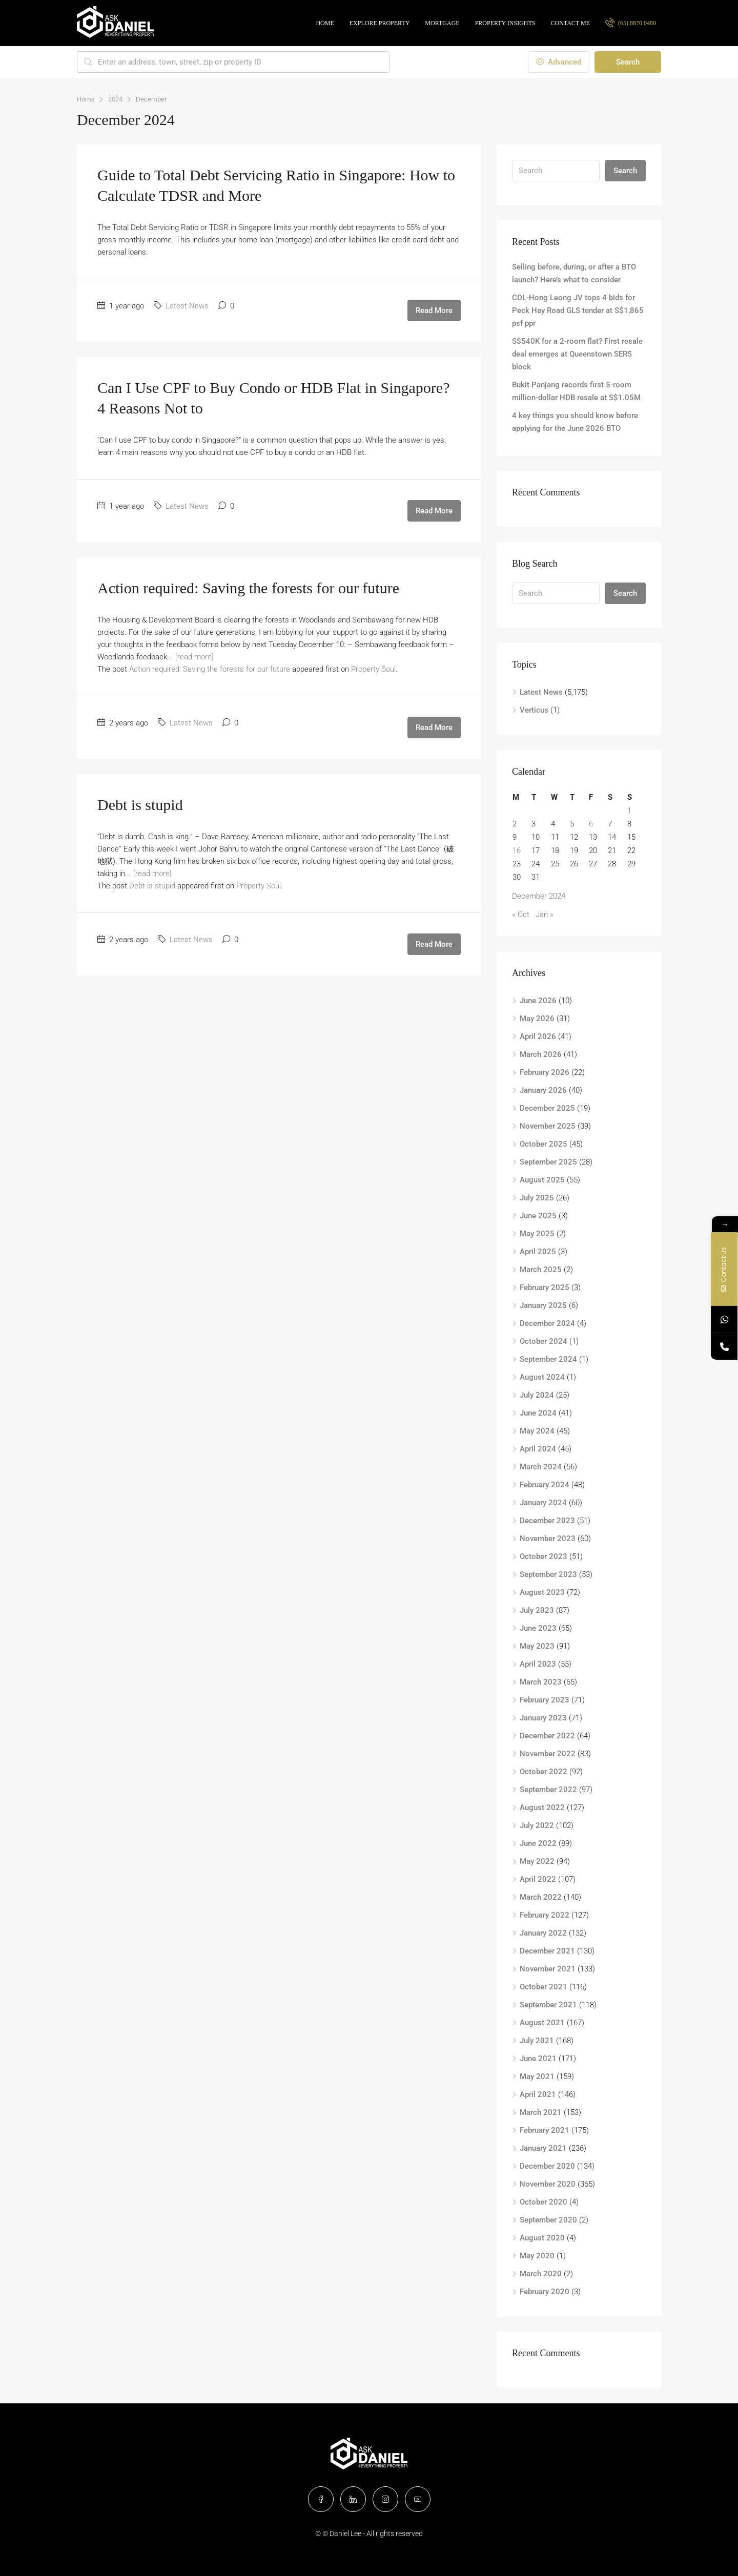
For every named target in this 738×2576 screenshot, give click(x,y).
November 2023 (548, 1538)
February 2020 (544, 2291)
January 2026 (543, 1090)
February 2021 (544, 2130)
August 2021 (542, 2022)
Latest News (187, 305)
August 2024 (542, 1377)
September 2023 (548, 1574)
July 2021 (537, 2040)
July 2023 (537, 1610)
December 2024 (547, 1323)
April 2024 (538, 1448)
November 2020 (548, 2184)
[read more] (194, 656)
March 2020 (541, 2273)
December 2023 (547, 1520)
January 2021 (543, 2148)
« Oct (520, 914)
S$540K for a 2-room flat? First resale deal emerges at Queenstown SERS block (577, 354)
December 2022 (547, 1735)
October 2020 (543, 2202)
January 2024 (543, 1502)
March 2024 (541, 1466)
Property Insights (505, 23)
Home (325, 23)
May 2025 (537, 1233)
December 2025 (547, 1108)
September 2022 (548, 1789)
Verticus (534, 710)
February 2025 (544, 1287)
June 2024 (538, 1413)
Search (628, 62)
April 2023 (538, 1664)
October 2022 (543, 1771)
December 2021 (547, 1951)
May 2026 (537, 1018)
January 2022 (543, 1933)
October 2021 (543, 1986)
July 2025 (537, 1197)
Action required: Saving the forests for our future (248, 587)
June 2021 (538, 2058)
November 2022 (548, 1753)
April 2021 (538, 2094)
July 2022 (537, 1825)
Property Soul (373, 669)
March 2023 (541, 1682)
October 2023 (543, 1556)
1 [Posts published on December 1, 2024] (629, 810)
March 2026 (541, 1054)
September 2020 (548, 2220)
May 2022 (537, 1861)
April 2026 (538, 1036)
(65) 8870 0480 (630, 22)
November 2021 (548, 1968)
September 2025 (548, 1162)
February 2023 (544, 1700)
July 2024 (537, 1395)
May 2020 (537, 2255)
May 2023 (537, 1646)
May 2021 (537, 2076)
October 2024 (543, 1341)
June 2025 (538, 1215)
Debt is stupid (140, 804)
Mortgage (442, 23)
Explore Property (380, 23)
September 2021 (548, 2004)
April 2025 (538, 1251)
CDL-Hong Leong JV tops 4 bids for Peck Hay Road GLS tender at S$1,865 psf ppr (578, 310)
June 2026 (538, 1000)
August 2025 (542, 1180)
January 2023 (543, 1717)
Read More (434, 310)
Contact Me (570, 23)
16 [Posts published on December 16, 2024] (516, 850)
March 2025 (541, 1269)
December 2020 (547, 2166)
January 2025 (543, 1305)
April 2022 (538, 1879)
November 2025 (548, 1126)
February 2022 (544, 1915)
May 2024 (537, 1431)
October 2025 (543, 1144)
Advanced (558, 62)
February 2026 (544, 1072)
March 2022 (541, 1897)
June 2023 (538, 1628)
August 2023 (542, 1592)
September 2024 (548, 1359)
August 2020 (542, 2237)
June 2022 (538, 1843)
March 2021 (541, 2112)
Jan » (545, 914)
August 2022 (542, 1807)
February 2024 (544, 1484)
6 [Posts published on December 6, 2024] (591, 823)
